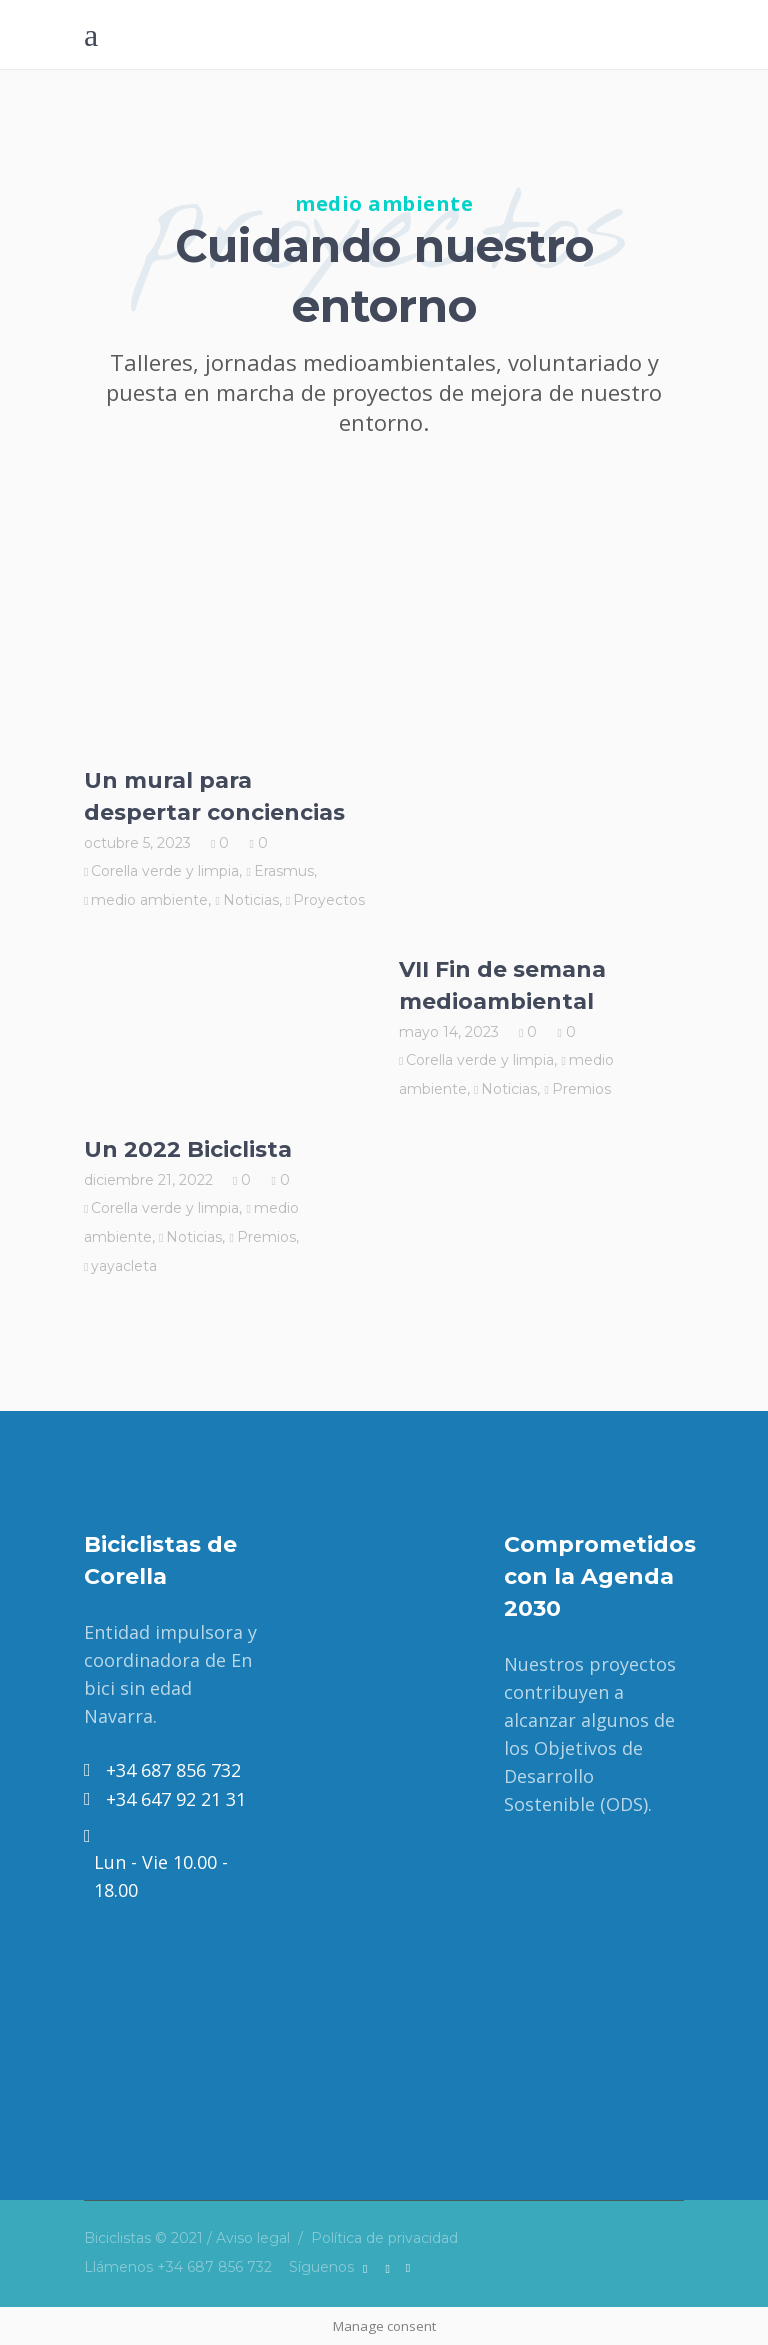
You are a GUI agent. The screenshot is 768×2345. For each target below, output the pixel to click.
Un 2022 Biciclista (188, 1149)
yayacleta (124, 1266)
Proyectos (329, 900)
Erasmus (284, 871)
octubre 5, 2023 (137, 843)
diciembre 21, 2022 (148, 1180)
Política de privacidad (384, 2238)
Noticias (251, 900)
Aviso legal (253, 2238)
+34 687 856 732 (214, 2267)
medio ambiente (149, 900)
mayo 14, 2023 (449, 1032)
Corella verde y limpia (165, 871)
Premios (581, 1089)
